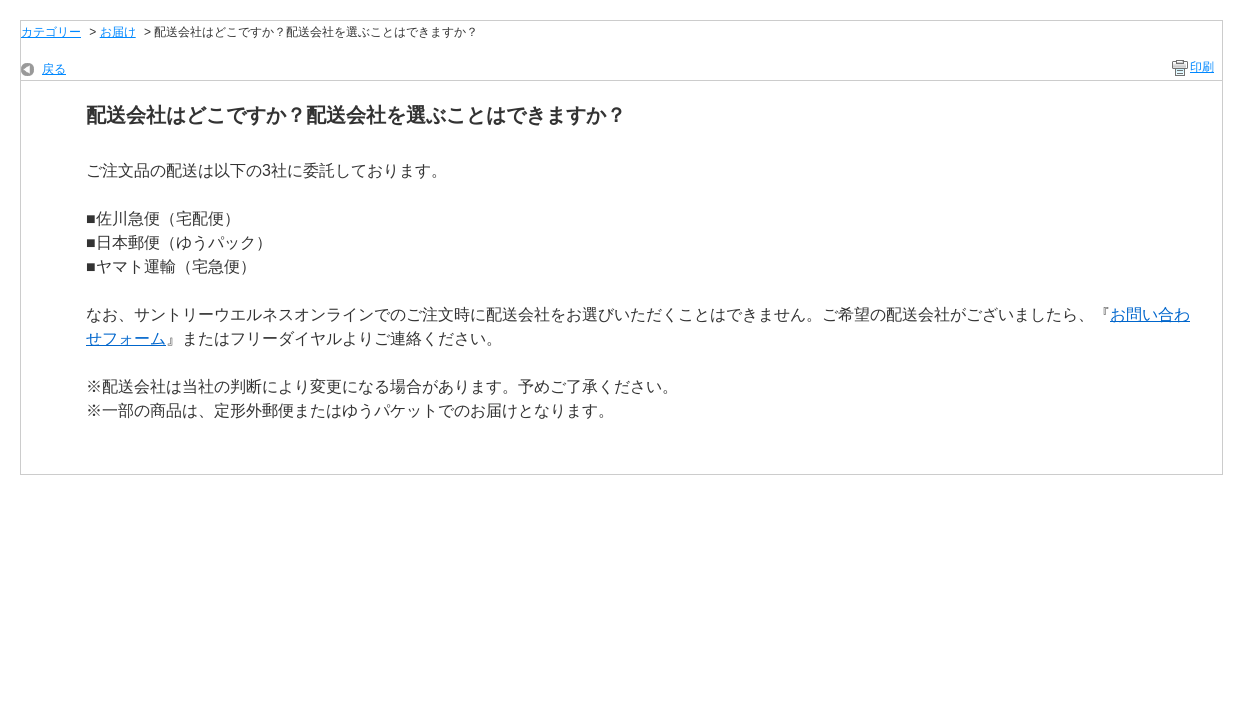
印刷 (1202, 67)
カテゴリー (51, 32)
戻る (54, 69)
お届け (118, 32)
